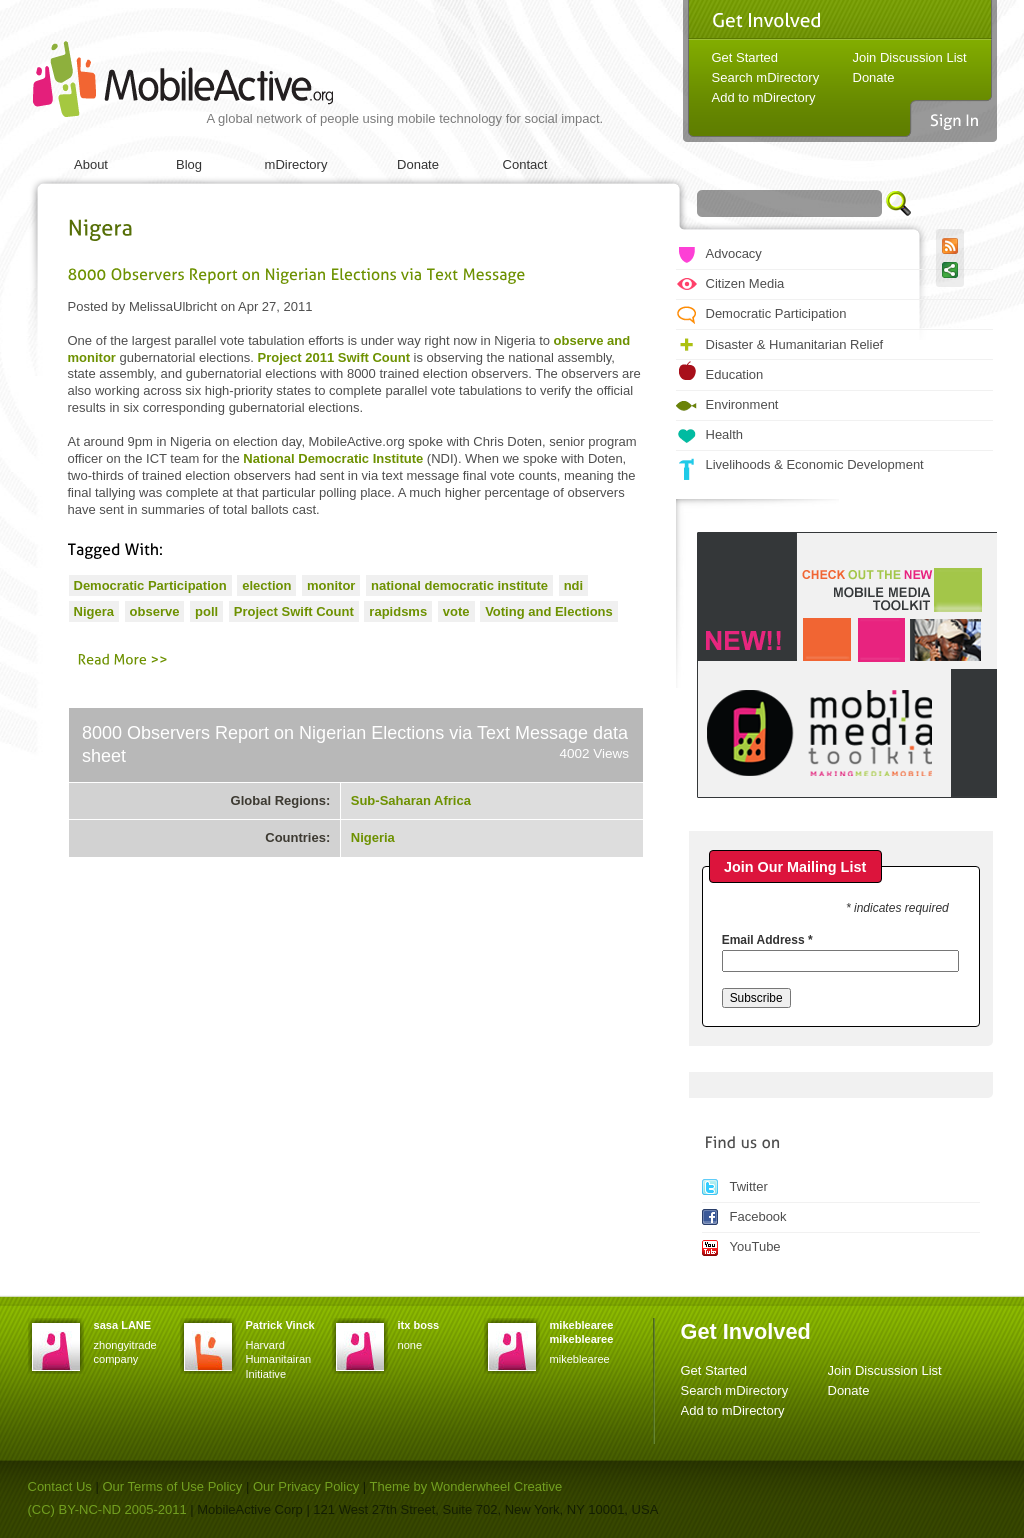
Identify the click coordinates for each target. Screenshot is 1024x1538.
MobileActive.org (183, 78)
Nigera (94, 611)
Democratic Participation (150, 585)
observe (155, 611)
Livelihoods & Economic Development (815, 464)
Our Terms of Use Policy (172, 1486)
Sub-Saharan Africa (411, 800)
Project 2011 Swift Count (334, 357)
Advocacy (734, 253)
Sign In (951, 116)
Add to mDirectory (764, 97)
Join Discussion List (910, 57)
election (266, 585)
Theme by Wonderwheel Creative (466, 1486)
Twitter (749, 1186)
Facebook (758, 1216)
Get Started (745, 57)
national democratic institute (459, 585)
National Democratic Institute (333, 458)
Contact (525, 164)
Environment (742, 404)
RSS (950, 245)
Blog (189, 164)
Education (735, 374)
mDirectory (296, 164)
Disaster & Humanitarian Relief (795, 344)
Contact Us (60, 1486)
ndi (574, 585)
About (91, 164)
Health (725, 434)
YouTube (755, 1246)
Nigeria (373, 837)
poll (206, 611)
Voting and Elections (549, 611)
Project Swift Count (294, 611)
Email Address (767, 940)
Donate (418, 164)
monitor (331, 585)
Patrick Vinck (280, 1325)
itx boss (419, 1325)
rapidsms (398, 611)
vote (456, 611)
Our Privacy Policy (306, 1486)
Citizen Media (745, 283)
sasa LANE (123, 1325)
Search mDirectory (766, 77)
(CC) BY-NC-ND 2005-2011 (107, 1509)
